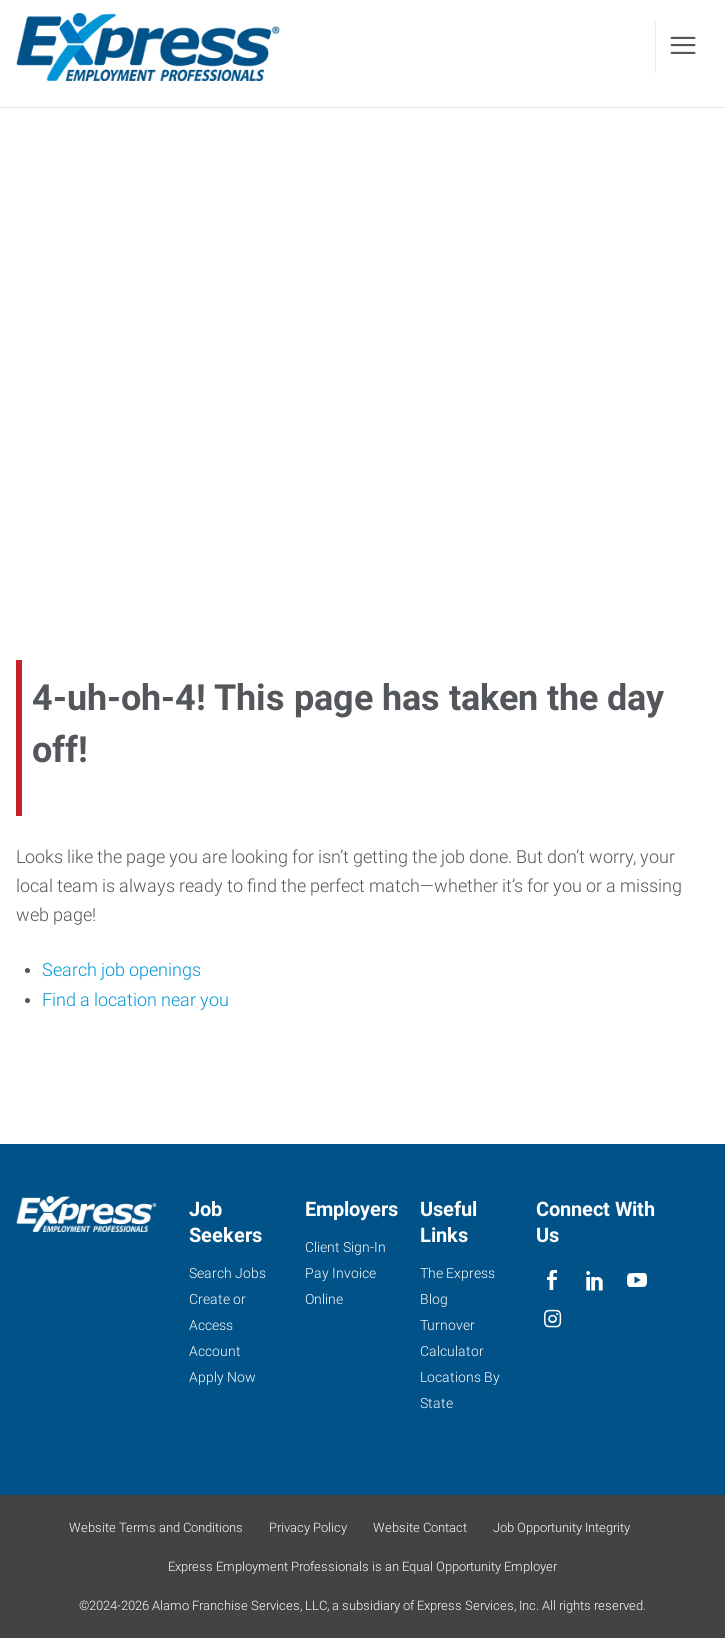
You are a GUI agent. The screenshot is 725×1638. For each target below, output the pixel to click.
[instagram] (552, 1319)
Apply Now (222, 1377)
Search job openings (121, 970)
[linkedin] (594, 1280)
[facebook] (552, 1280)
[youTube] (636, 1280)
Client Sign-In (345, 1247)
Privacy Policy (308, 1527)
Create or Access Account (217, 1325)
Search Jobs (227, 1273)
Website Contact (420, 1527)
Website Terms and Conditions (156, 1527)
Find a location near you (135, 999)
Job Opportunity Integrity (561, 1527)
